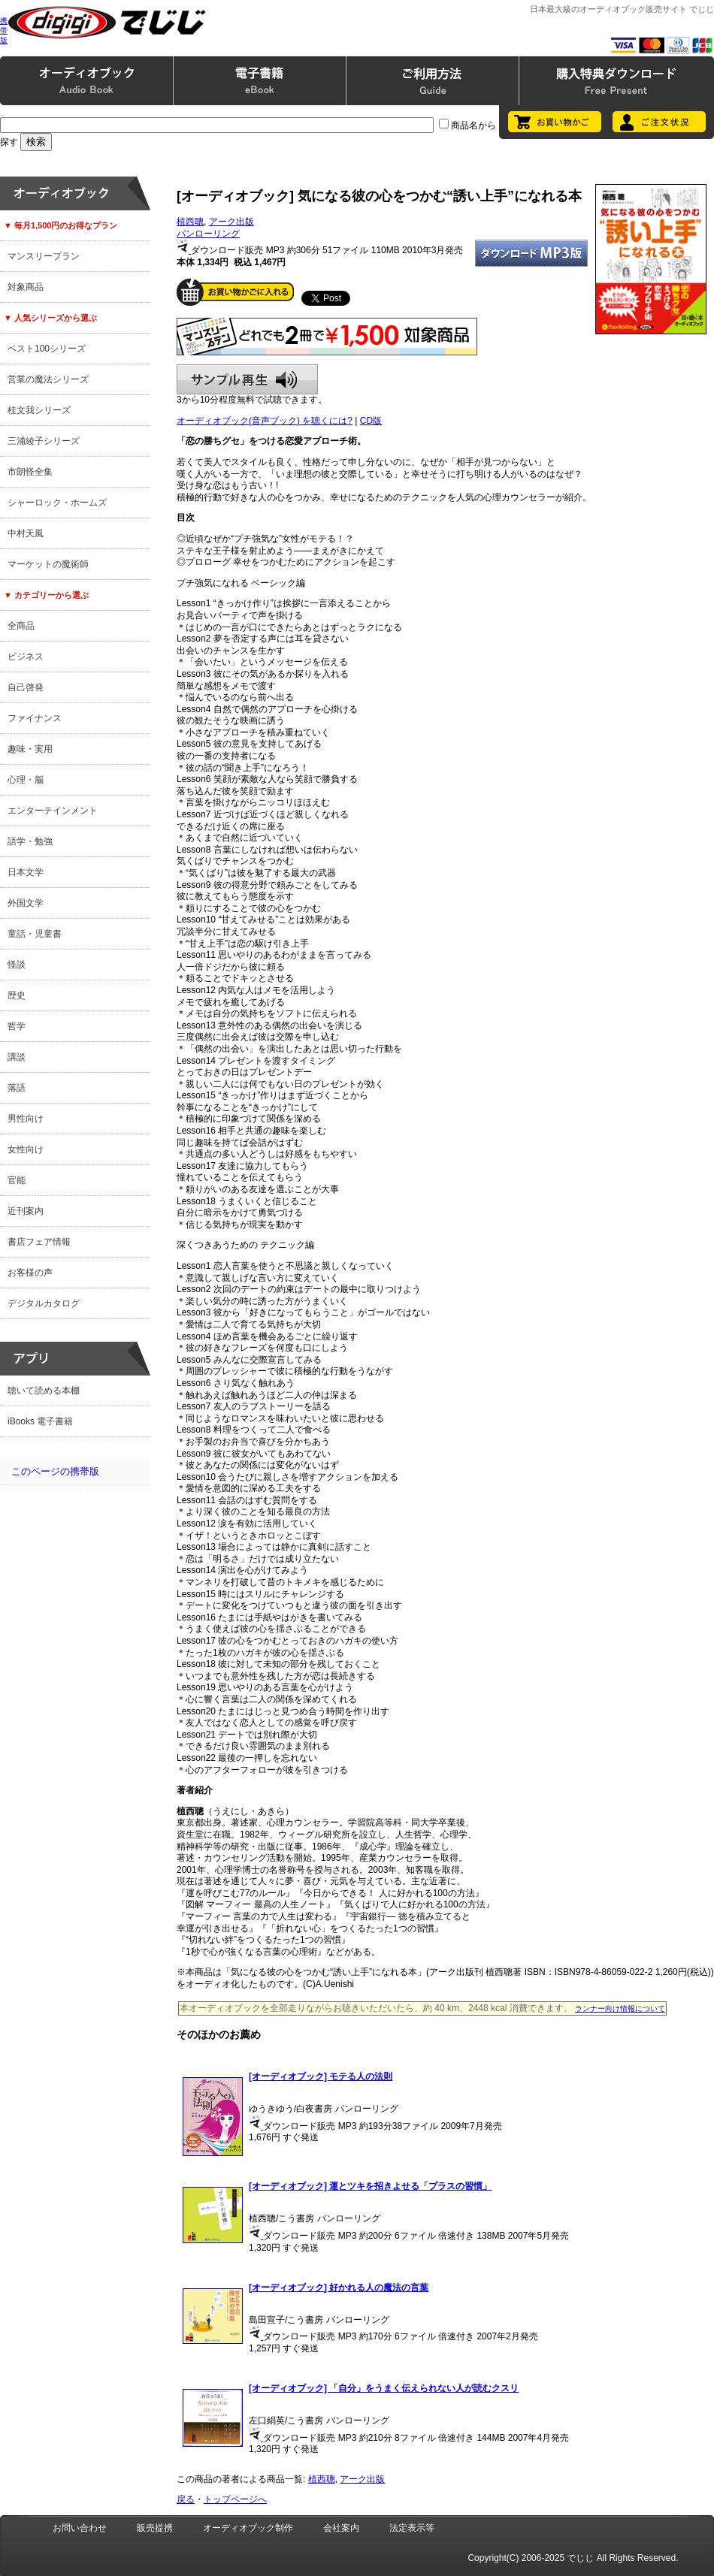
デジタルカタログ (44, 1303)
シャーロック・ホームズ (57, 502)
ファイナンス (35, 718)
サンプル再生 (247, 379)
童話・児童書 (35, 934)
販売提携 (155, 2528)
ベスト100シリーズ (47, 348)
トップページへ (235, 2499)
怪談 (17, 964)
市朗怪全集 (30, 472)
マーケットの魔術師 (48, 564)
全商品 (21, 626)
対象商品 (26, 287)
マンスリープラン (44, 256)
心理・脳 (26, 780)
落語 (17, 1088)
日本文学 (26, 872)
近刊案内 (26, 1211)
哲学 (17, 1026)
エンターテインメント (53, 810)
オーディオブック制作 (248, 2528)
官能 (17, 1180)
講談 (17, 1057)
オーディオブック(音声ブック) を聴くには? (264, 420)
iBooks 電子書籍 (40, 1421)
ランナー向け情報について (620, 2008)
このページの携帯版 (55, 1471)
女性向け (26, 1149)
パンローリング (208, 233)
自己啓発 (26, 687)
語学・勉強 (30, 841)
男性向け (26, 1118)
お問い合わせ (80, 2528)
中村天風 (26, 533)
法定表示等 (411, 2528)
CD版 (371, 420)
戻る (186, 2499)
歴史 (17, 995)
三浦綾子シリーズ (44, 441)
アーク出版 (231, 221)
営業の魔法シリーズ (48, 379)
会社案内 (341, 2528)
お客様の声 (30, 1272)
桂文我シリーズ (39, 410)
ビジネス (26, 656)
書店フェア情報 (39, 1242)
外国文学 (26, 903)
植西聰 (190, 221)
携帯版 (4, 30)
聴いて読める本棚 (44, 1390)
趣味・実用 (30, 749)
